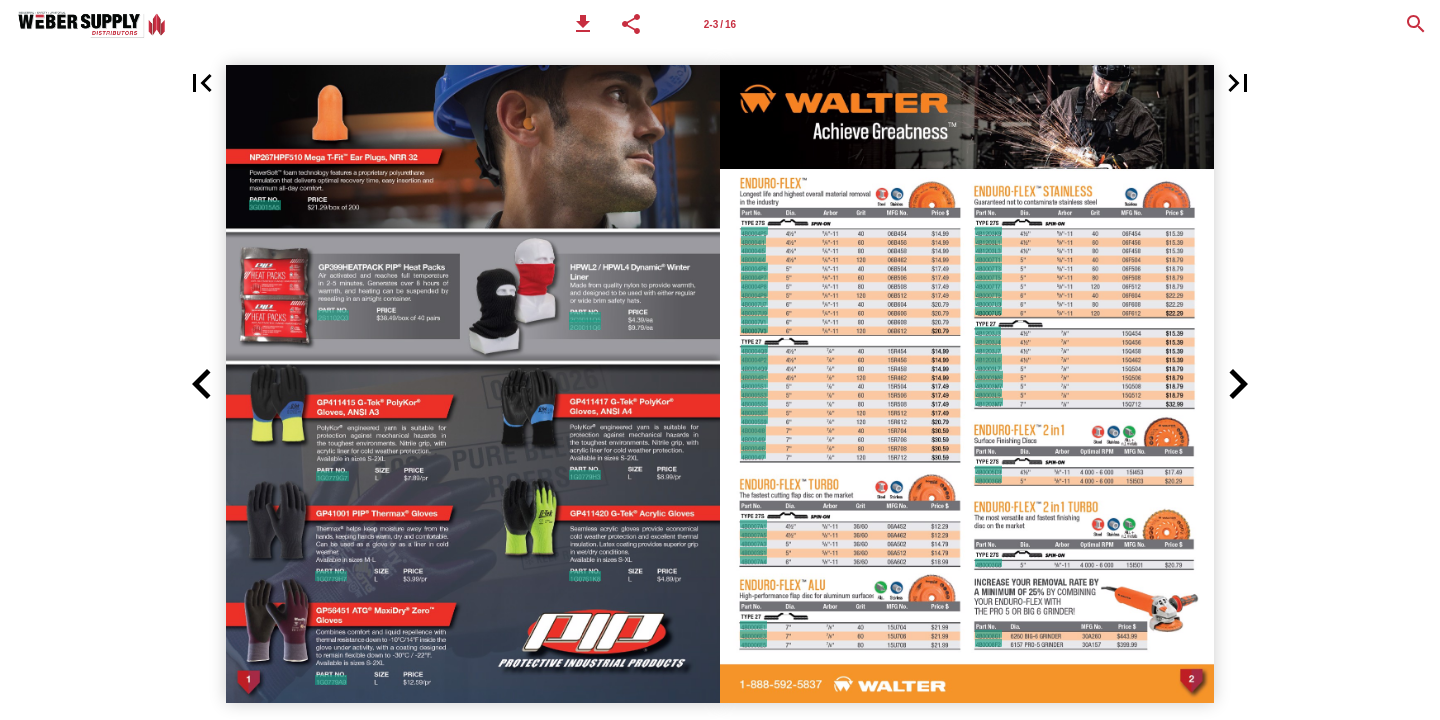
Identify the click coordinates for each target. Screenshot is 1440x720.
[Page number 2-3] (720, 24)
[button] (583, 24)
